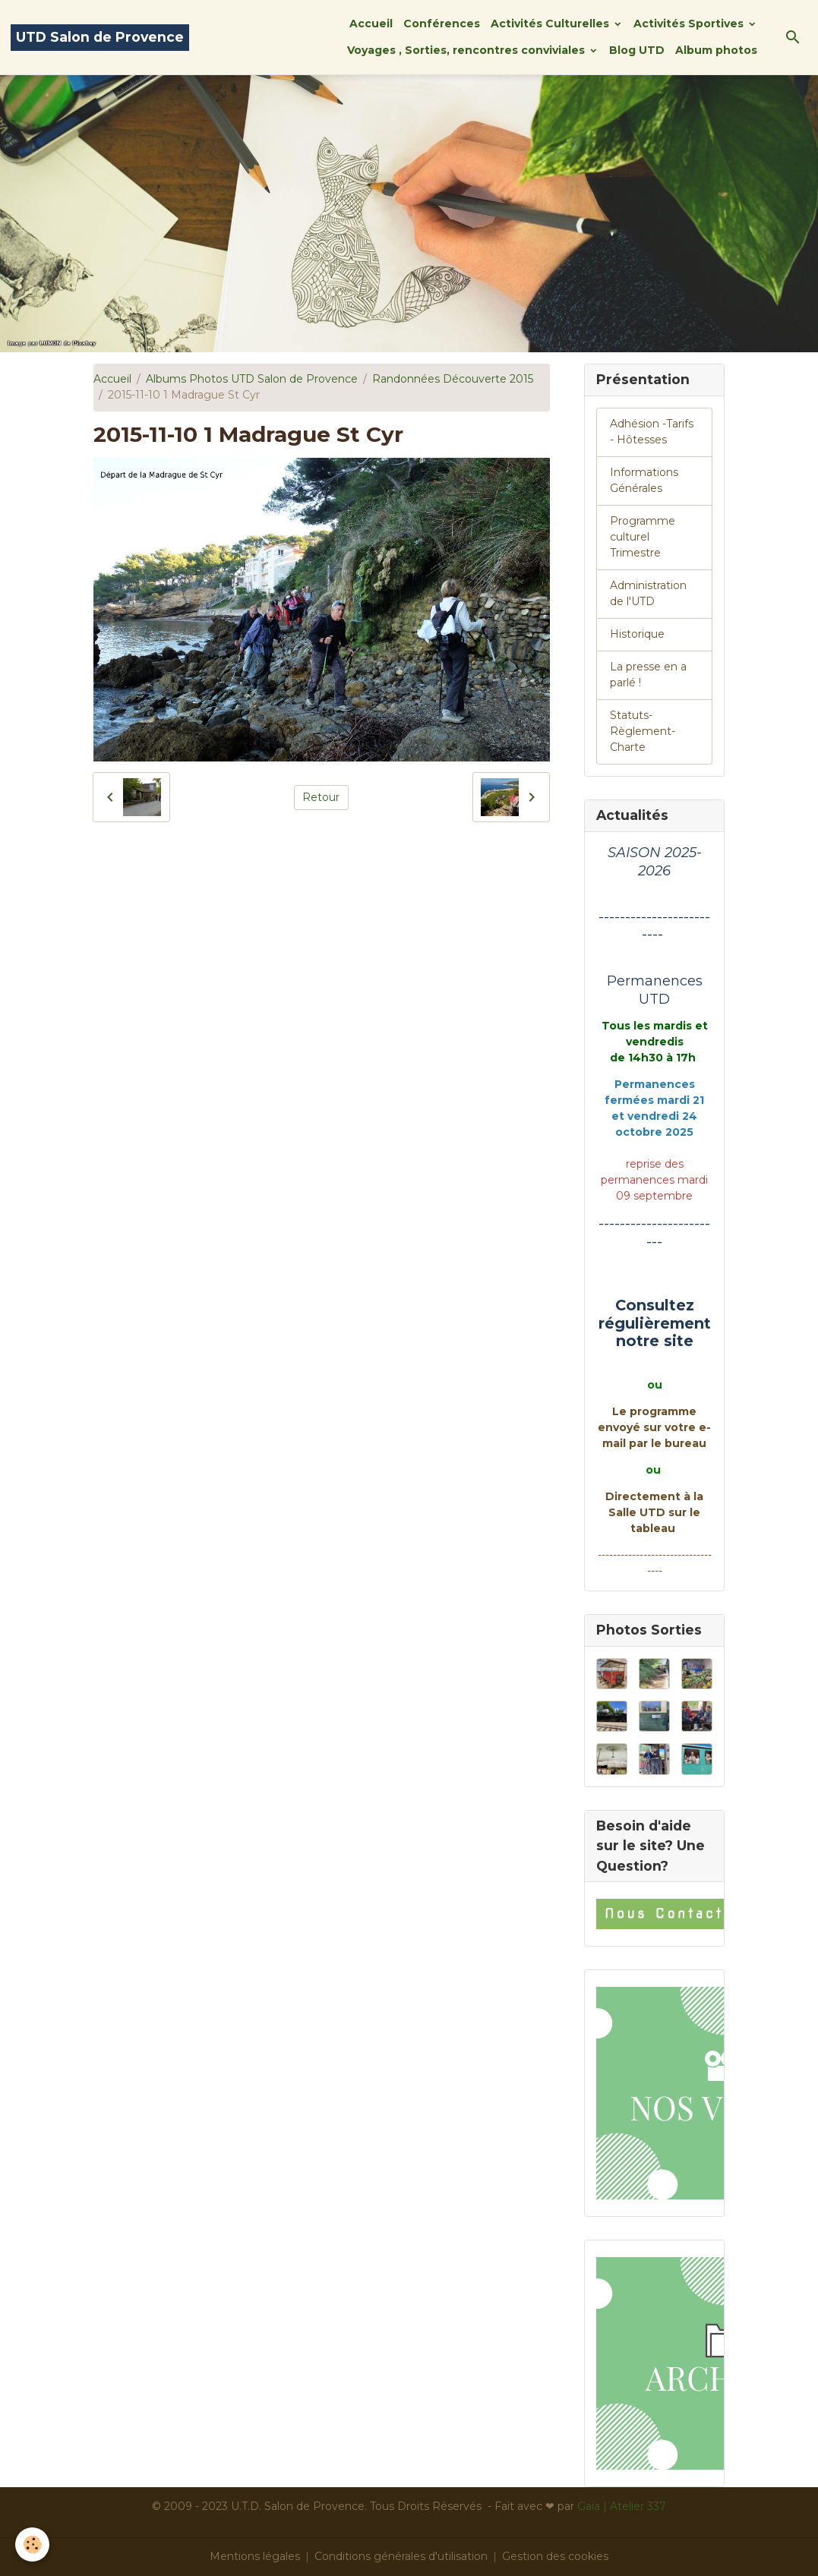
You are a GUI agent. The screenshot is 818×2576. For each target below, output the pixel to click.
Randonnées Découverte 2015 (452, 379)
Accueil (371, 23)
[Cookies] (32, 2544)
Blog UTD (637, 50)
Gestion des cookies (555, 2556)
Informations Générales (644, 480)
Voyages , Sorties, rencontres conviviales (467, 50)
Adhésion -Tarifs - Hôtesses (651, 431)
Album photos (716, 50)
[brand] (100, 37)
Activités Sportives (690, 23)
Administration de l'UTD (648, 593)
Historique (637, 634)
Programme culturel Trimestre (642, 537)
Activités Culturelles (551, 23)
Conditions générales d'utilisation (401, 2556)
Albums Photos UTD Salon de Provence (252, 379)
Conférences (441, 23)
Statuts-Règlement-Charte (642, 731)
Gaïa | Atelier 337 (621, 2506)
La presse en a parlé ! (648, 674)
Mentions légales (255, 2556)
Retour (321, 797)
